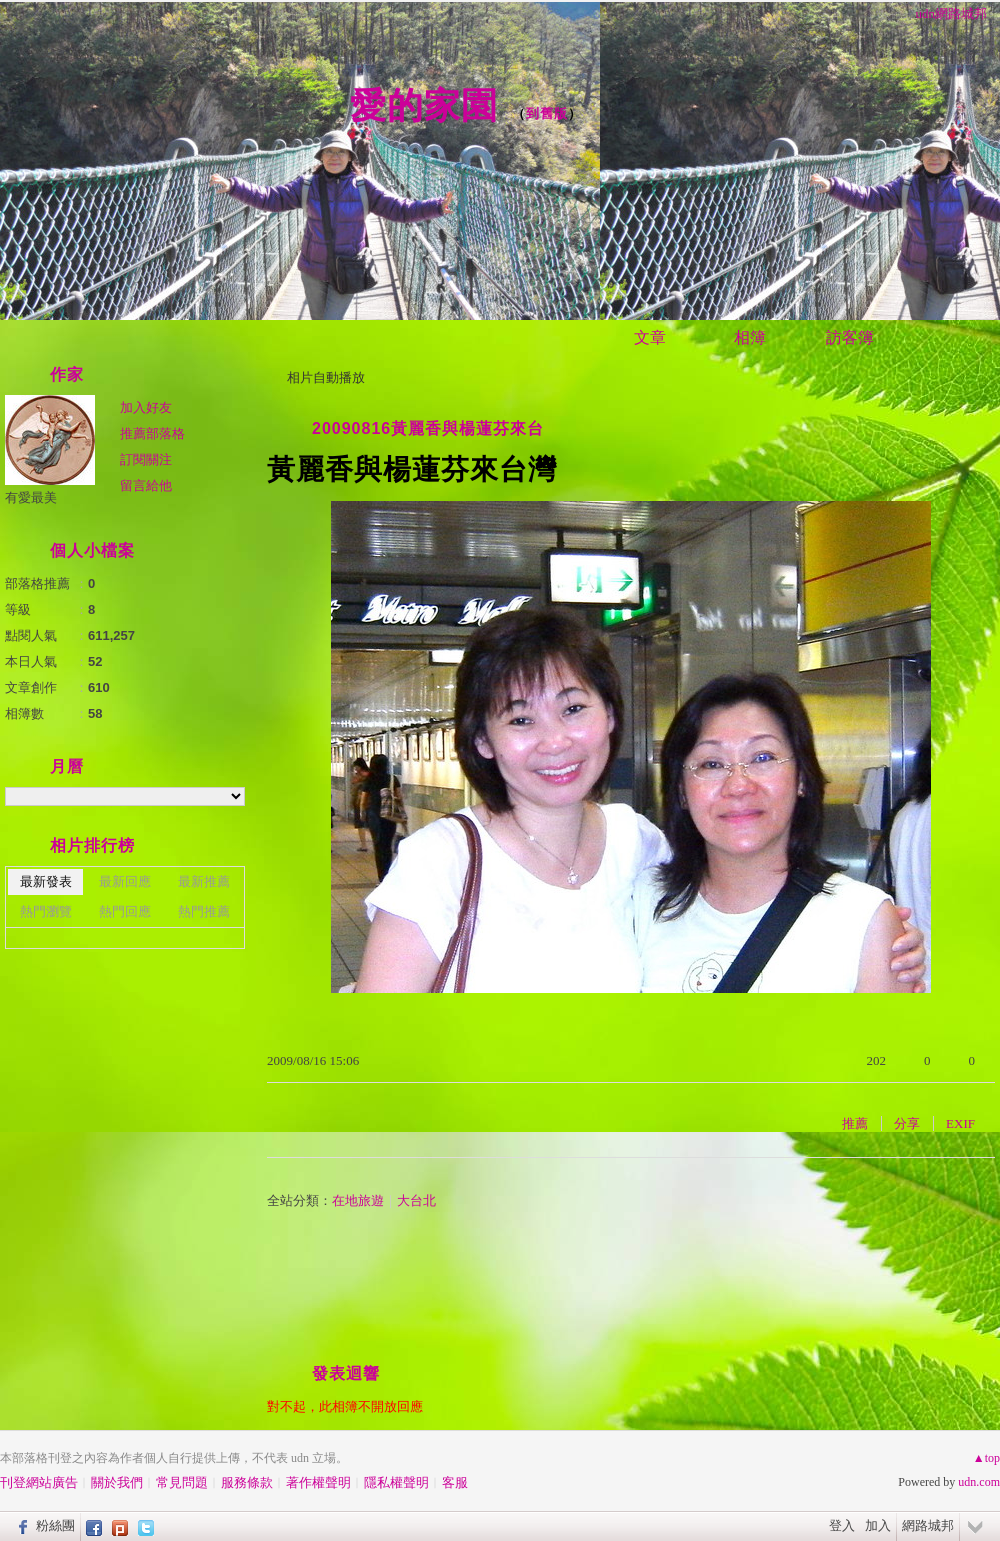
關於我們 (117, 1482)
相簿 (750, 337)
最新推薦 (204, 881)
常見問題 (182, 1482)
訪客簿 (850, 337)
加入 (878, 1525)
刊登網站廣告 (39, 1482)
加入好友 (146, 407)
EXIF (960, 1123)
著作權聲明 (318, 1482)
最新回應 (125, 881)
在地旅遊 (358, 1200)
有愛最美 (31, 497)
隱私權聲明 (396, 1482)
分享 (907, 1123)
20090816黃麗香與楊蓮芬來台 (428, 428)
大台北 (416, 1200)
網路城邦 (928, 1525)
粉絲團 (55, 1525)
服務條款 (247, 1482)
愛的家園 (424, 105)
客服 (455, 1482)
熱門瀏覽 (46, 911)
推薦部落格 (152, 433)
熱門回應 (125, 911)
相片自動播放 (326, 377)
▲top (986, 1458)
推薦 (855, 1123)
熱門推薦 (204, 911)
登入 (842, 1525)
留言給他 (146, 485)
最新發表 (46, 881)
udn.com (979, 1482)
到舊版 (547, 113)
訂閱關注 (146, 459)
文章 (650, 337)
